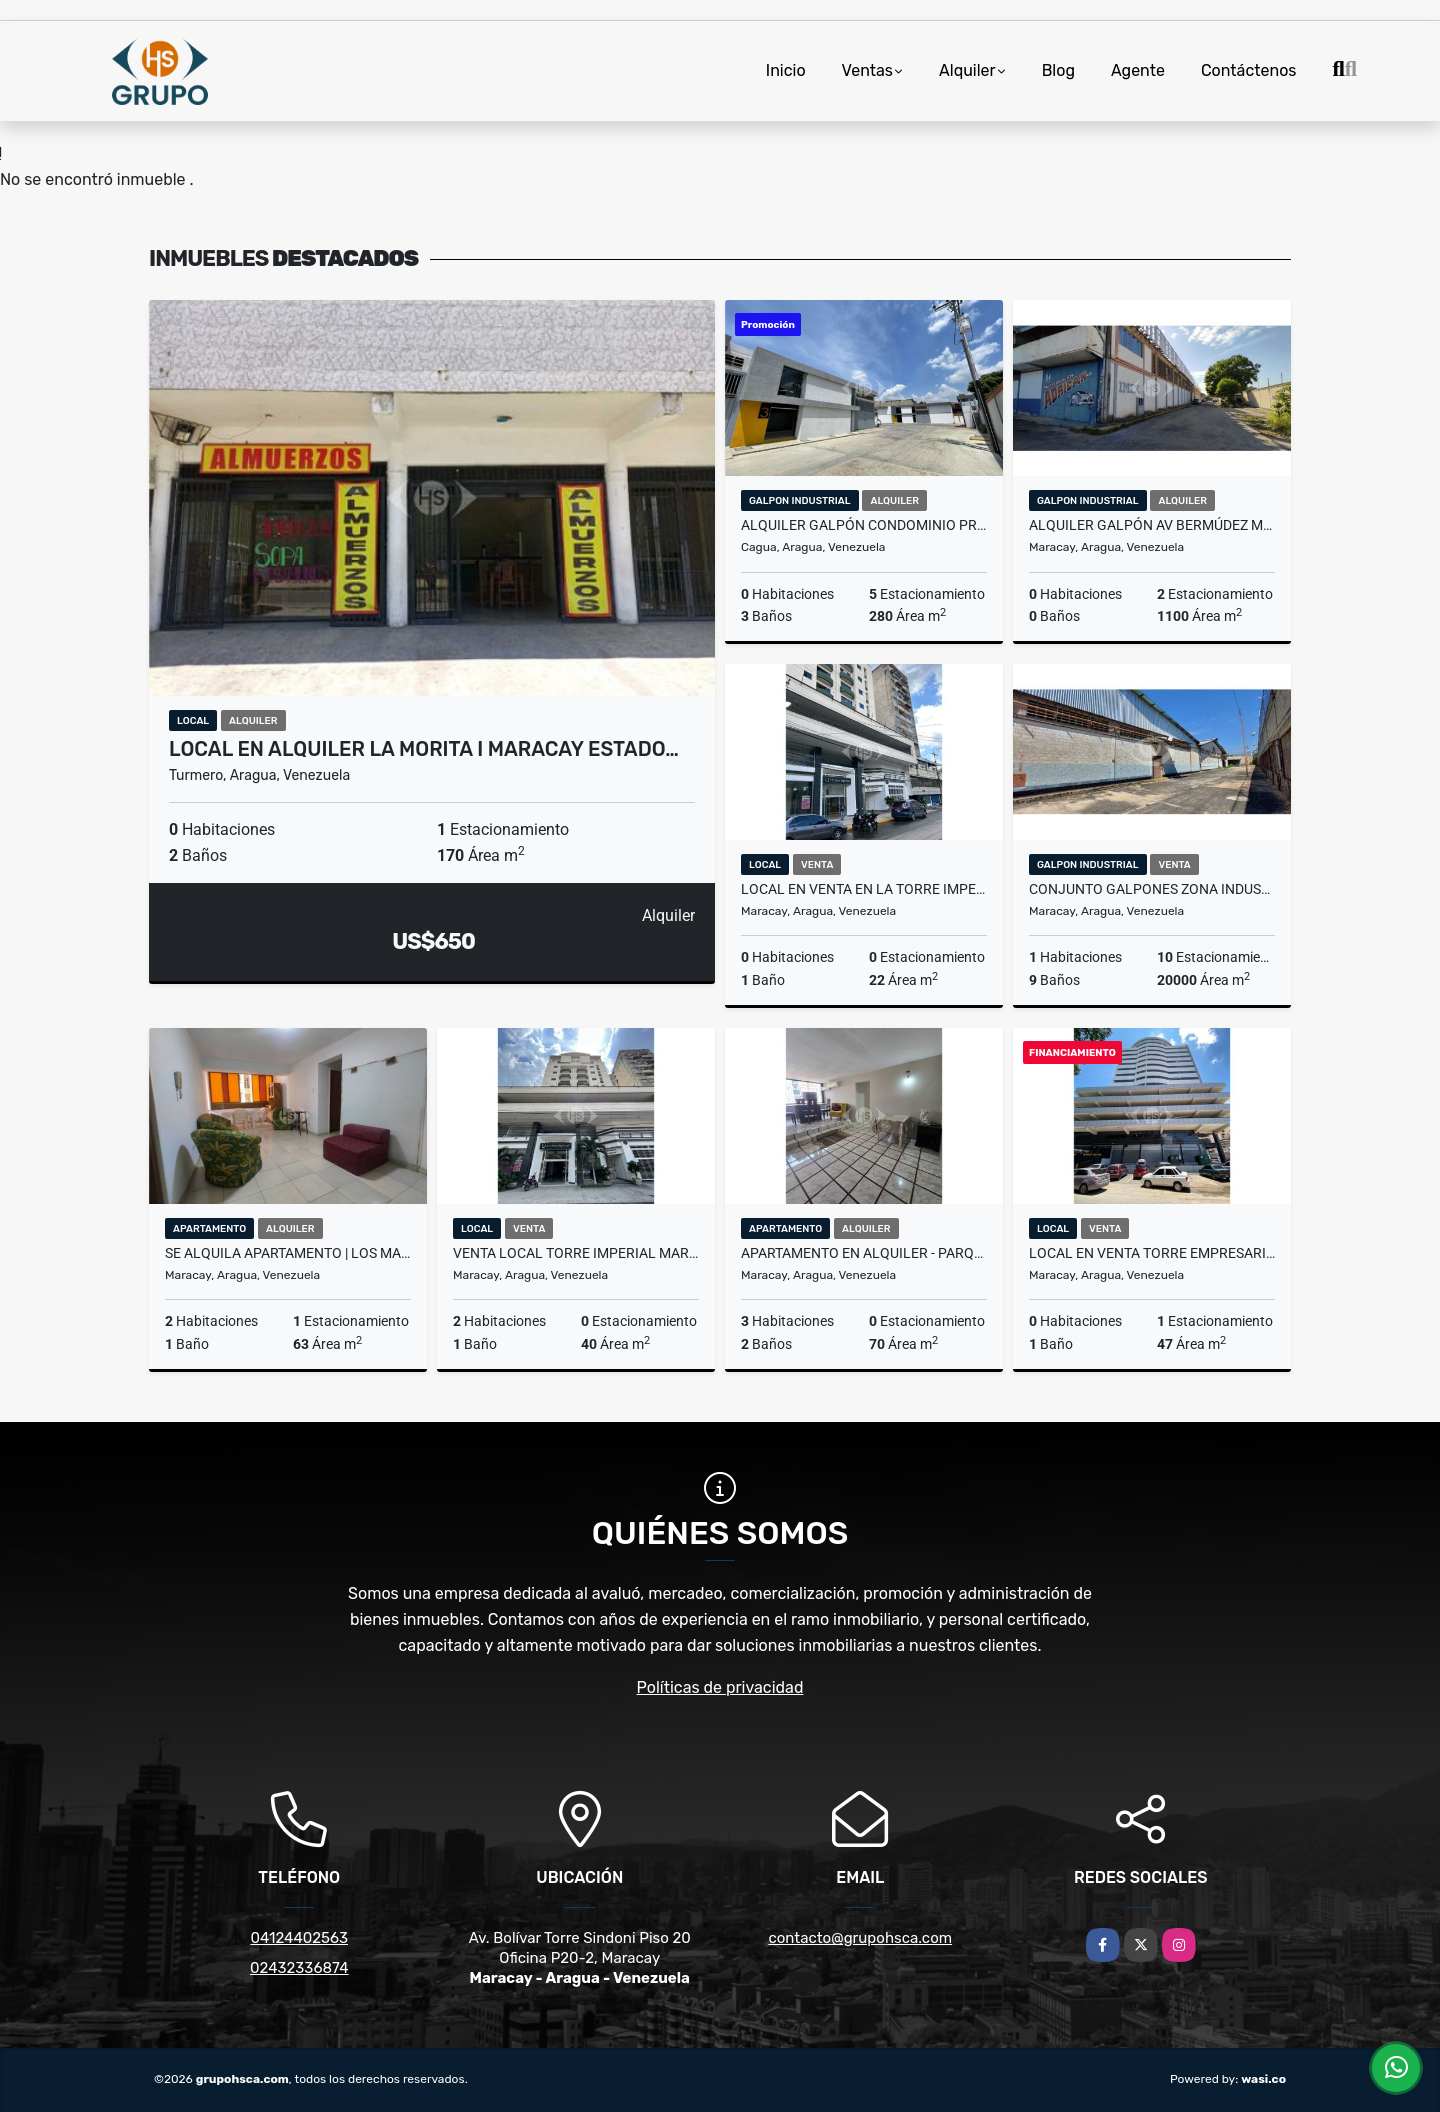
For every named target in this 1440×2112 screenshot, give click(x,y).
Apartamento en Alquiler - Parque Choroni (864, 1253)
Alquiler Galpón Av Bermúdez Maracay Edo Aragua (1152, 525)
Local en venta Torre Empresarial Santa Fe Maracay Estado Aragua (1152, 1253)
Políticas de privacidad (720, 1687)
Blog (1058, 70)
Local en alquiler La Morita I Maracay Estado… (424, 749)
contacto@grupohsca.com (860, 1938)
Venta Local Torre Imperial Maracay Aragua (576, 1253)
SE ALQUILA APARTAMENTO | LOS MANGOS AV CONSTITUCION (288, 1253)
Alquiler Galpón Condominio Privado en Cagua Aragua (864, 525)
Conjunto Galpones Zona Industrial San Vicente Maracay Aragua (1152, 889)
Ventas (867, 70)
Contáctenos (1249, 70)
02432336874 (299, 1968)
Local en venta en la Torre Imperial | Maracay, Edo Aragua (864, 889)
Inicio (786, 70)
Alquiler (967, 70)
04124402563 (299, 1938)
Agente (1138, 70)
